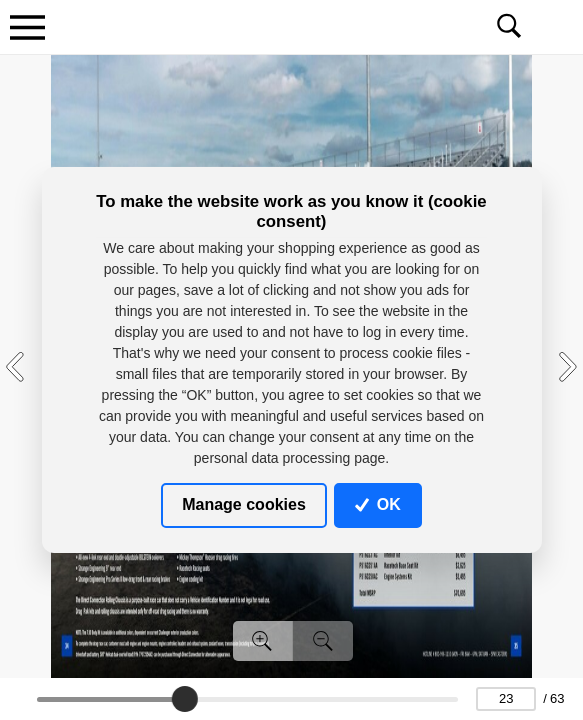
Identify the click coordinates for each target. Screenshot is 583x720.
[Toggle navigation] (27, 27)
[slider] (184, 699)
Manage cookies (244, 504)
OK (378, 504)
